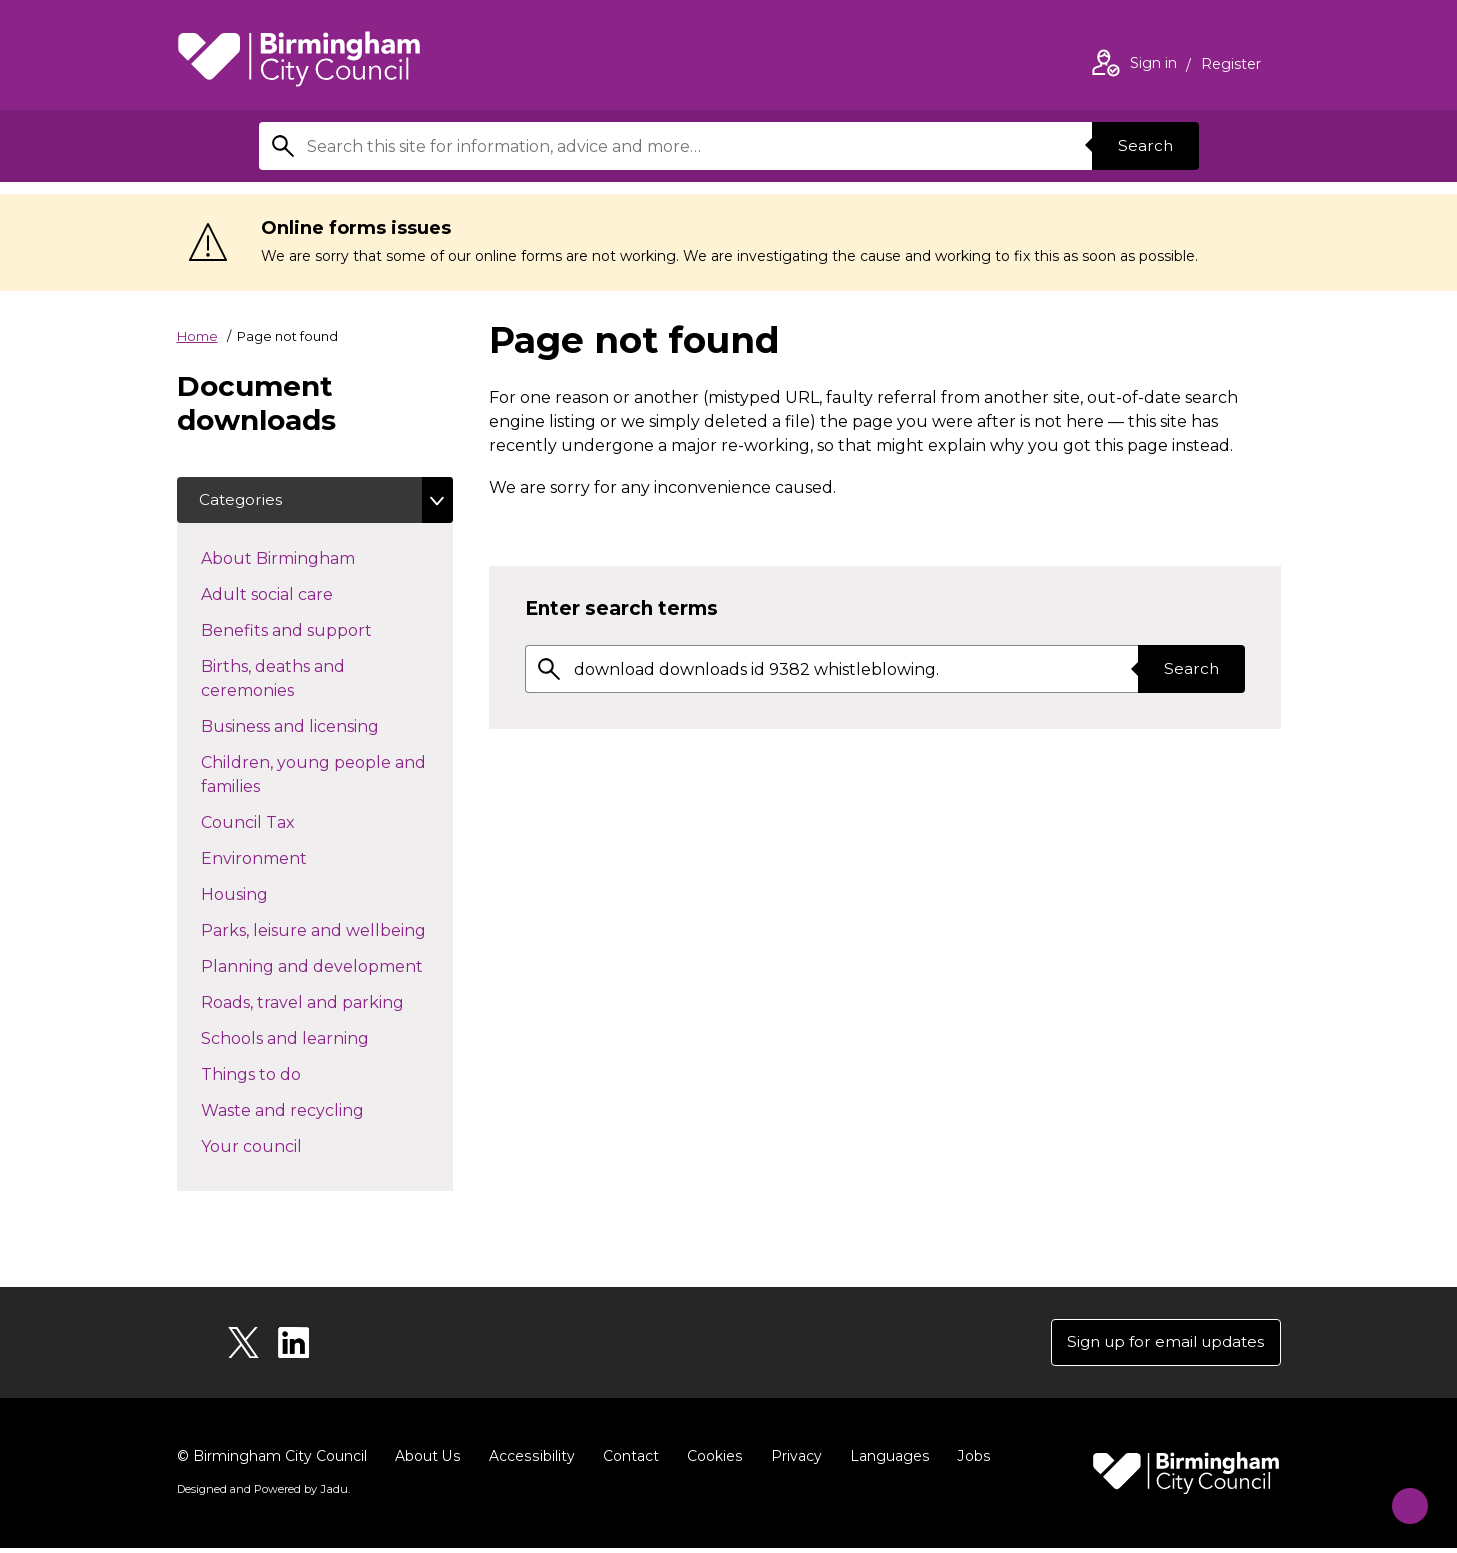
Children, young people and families (313, 776)
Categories (243, 500)
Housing (270, 895)
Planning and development (327, 967)
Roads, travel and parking (327, 1003)
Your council (287, 1147)
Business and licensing (325, 727)
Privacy (792, 1461)
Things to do (286, 1075)
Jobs (969, 1461)
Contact (628, 1461)
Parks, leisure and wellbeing (327, 931)
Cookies (711, 1461)
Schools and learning (320, 1039)
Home (197, 336)
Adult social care (302, 595)
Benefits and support (322, 631)
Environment (289, 859)
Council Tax (283, 823)
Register (1231, 66)
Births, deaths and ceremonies (283, 680)
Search (1143, 145)
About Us (427, 1461)
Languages (885, 1461)
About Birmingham (313, 559)
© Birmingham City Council (272, 1461)
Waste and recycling (318, 1111)
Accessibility (530, 1461)
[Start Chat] (1400, 1496)
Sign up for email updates (1160, 1345)
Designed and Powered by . (262, 1494)
